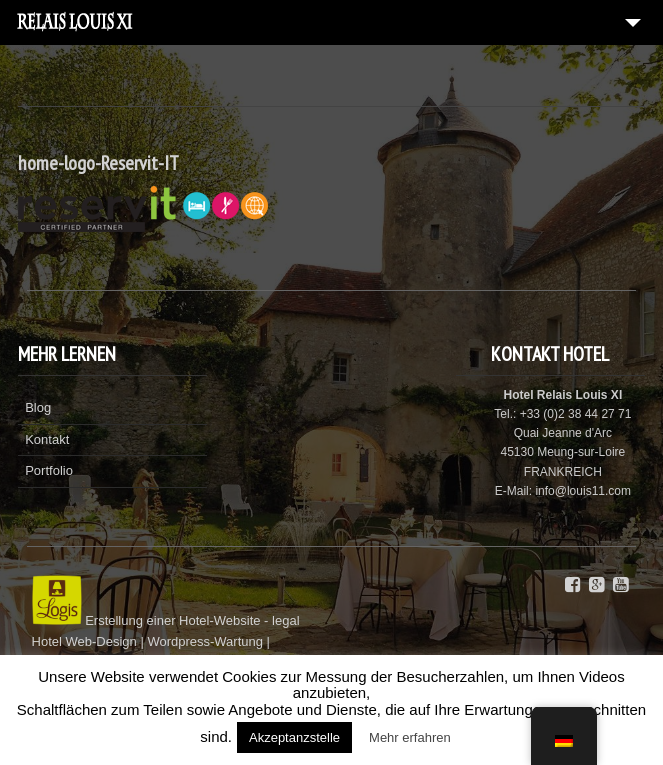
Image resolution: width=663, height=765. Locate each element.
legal (285, 620)
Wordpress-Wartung (205, 641)
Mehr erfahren (410, 737)
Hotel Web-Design (86, 641)
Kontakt (47, 439)
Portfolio (49, 470)
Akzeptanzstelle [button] (294, 737)
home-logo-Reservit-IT (98, 163)
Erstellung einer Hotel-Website (172, 620)
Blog (38, 407)
